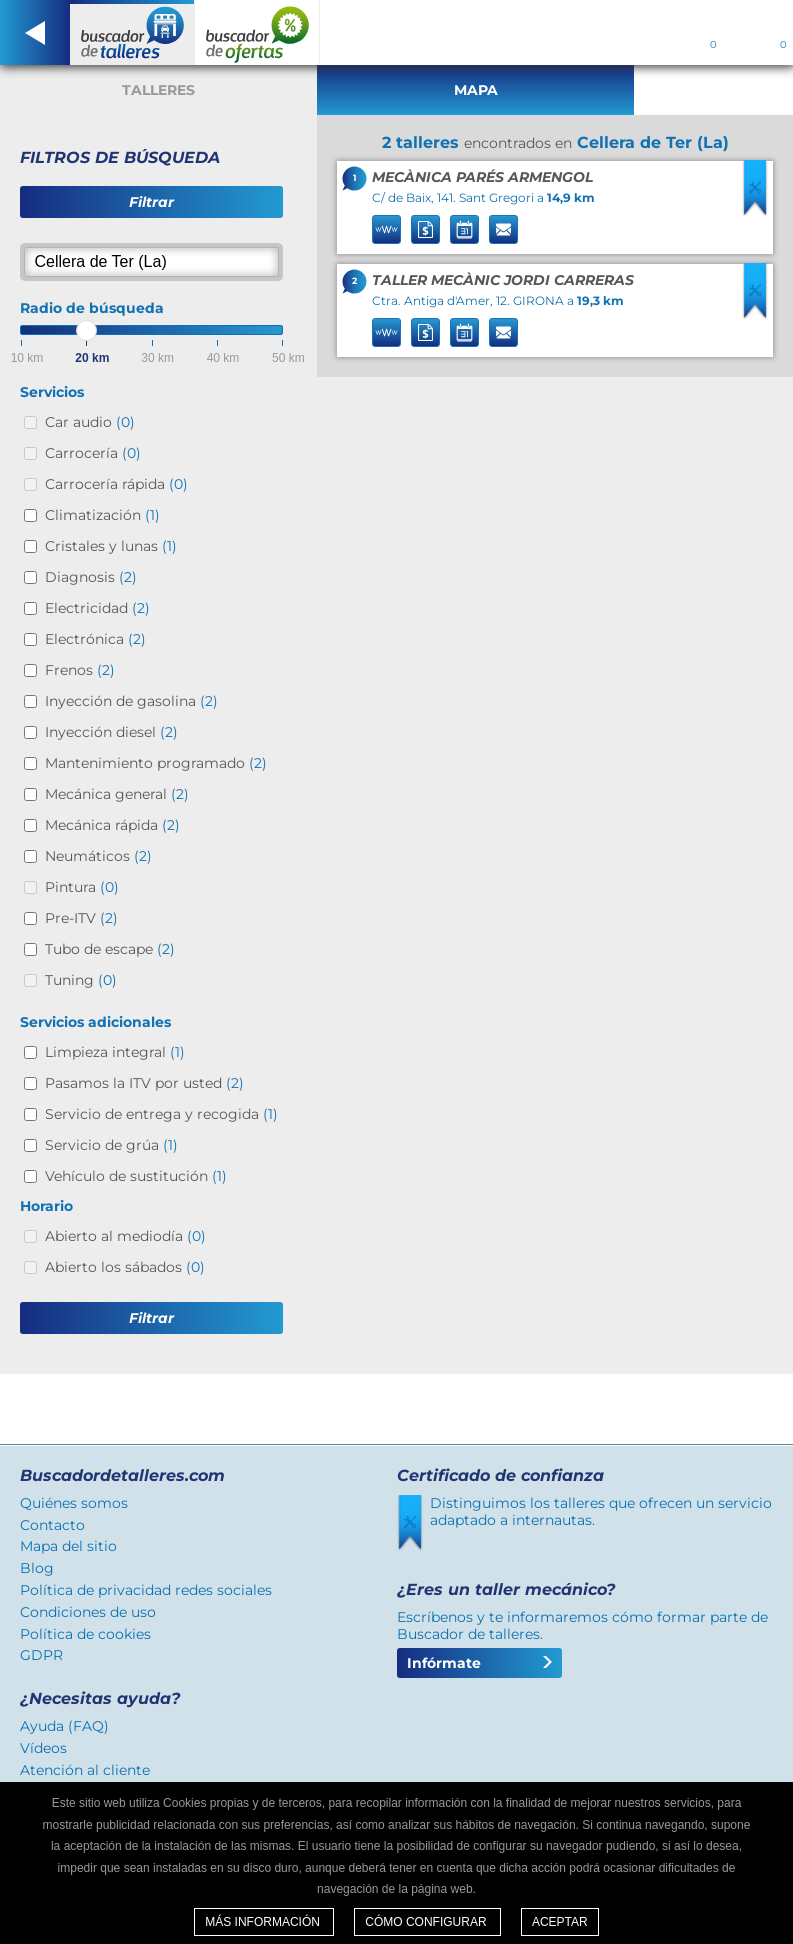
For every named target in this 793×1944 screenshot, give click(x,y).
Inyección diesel (111, 732)
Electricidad (97, 608)
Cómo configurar (427, 1922)
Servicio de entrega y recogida (161, 1114)
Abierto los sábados (125, 1267)
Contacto (52, 1525)
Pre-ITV (81, 918)
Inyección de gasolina (131, 701)
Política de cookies (85, 1634)
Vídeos (43, 1748)
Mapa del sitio (68, 1546)
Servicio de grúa (111, 1145)
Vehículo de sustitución (136, 1176)
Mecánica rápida (112, 825)
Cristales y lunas (111, 546)
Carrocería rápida (116, 484)
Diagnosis (91, 577)
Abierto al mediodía (125, 1236)
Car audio (90, 422)
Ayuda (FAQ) (64, 1726)
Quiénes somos (74, 1503)
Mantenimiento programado (156, 763)
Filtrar (151, 202)
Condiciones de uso (88, 1612)
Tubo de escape (110, 949)
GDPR (41, 1655)
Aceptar (560, 1922)
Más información (264, 1922)
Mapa (476, 90)
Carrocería (93, 453)
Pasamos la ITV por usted (144, 1083)
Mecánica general (117, 794)
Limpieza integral (115, 1052)
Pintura (82, 887)
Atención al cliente (85, 1770)
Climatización (102, 515)
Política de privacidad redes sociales (146, 1590)
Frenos (80, 670)
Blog (37, 1568)
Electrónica (95, 639)
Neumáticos (98, 856)
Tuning (81, 980)
